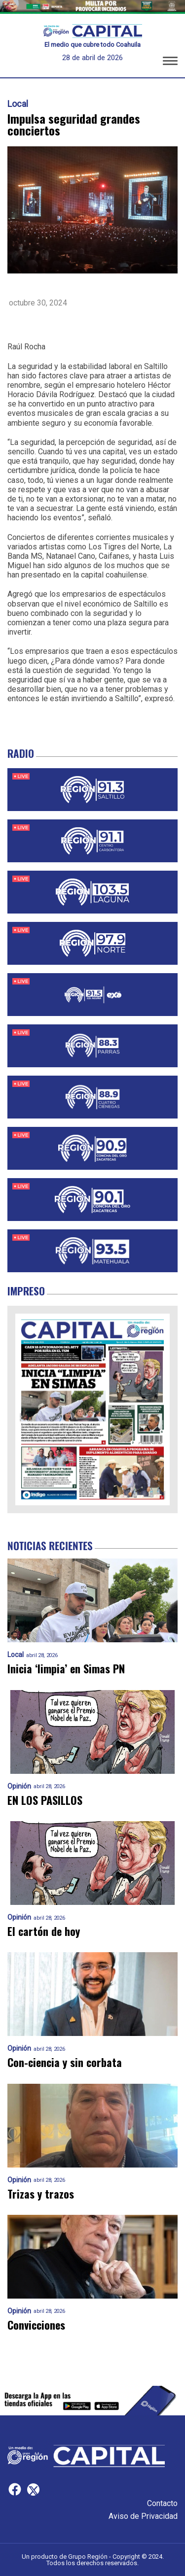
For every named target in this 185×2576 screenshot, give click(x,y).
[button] (170, 62)
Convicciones (36, 2325)
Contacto (162, 2503)
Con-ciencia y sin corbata (64, 2062)
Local (17, 104)
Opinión (19, 1786)
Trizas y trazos (40, 2194)
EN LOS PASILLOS (44, 1800)
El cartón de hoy (43, 1931)
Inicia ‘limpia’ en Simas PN (66, 1668)
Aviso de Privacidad (143, 2516)
